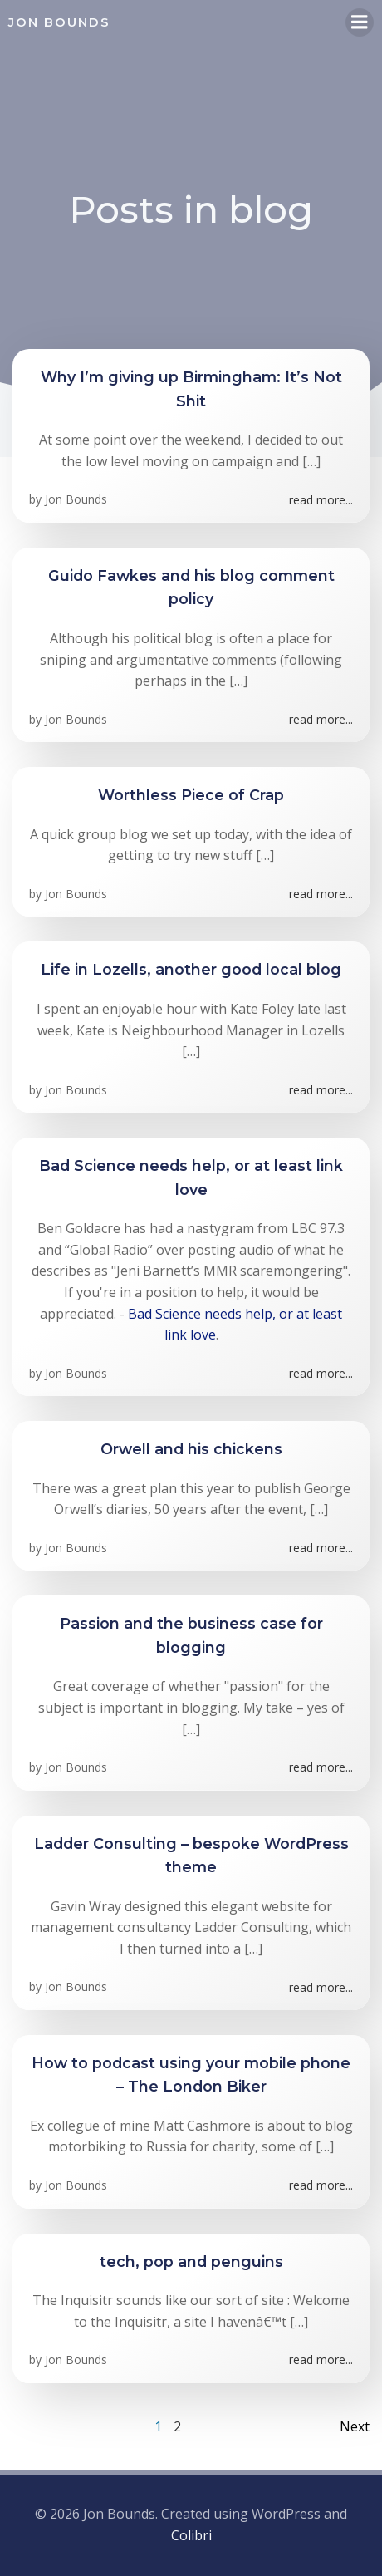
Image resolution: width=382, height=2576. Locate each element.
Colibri (191, 2535)
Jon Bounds (76, 499)
